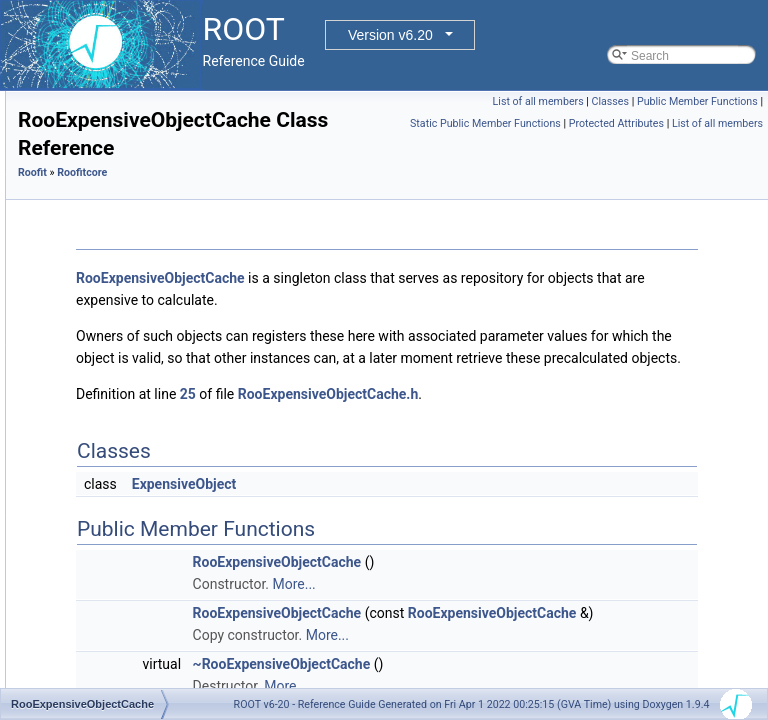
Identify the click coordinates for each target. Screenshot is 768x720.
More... (543, 673)
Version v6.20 (390, 35)
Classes (738, 101)
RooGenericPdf (123, 641)
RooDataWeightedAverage (153, 201)
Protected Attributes (715, 145)
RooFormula (115, 531)
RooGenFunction (127, 685)
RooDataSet (114, 179)
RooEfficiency (118, 333)
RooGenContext (125, 619)
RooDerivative (119, 223)
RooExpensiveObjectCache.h (578, 483)
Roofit (282, 217)
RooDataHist (116, 113)
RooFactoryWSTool (133, 443)
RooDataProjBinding (136, 157)
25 (438, 483)
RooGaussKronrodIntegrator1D (165, 597)
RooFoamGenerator (135, 509)
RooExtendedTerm (131, 421)
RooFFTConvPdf (127, 465)
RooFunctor (113, 575)
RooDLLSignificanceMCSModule (169, 267)
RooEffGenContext (132, 311)
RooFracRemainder (134, 553)
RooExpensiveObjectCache (155, 399)
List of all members (666, 101)
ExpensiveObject (434, 573)
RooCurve (109, 91)
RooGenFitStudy (126, 663)
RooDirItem (112, 245)
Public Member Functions (697, 123)
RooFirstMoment (126, 487)
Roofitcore (332, 217)
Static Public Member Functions (584, 145)
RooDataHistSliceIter (137, 135)
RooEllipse (110, 355)
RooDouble (112, 289)
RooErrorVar (115, 377)
